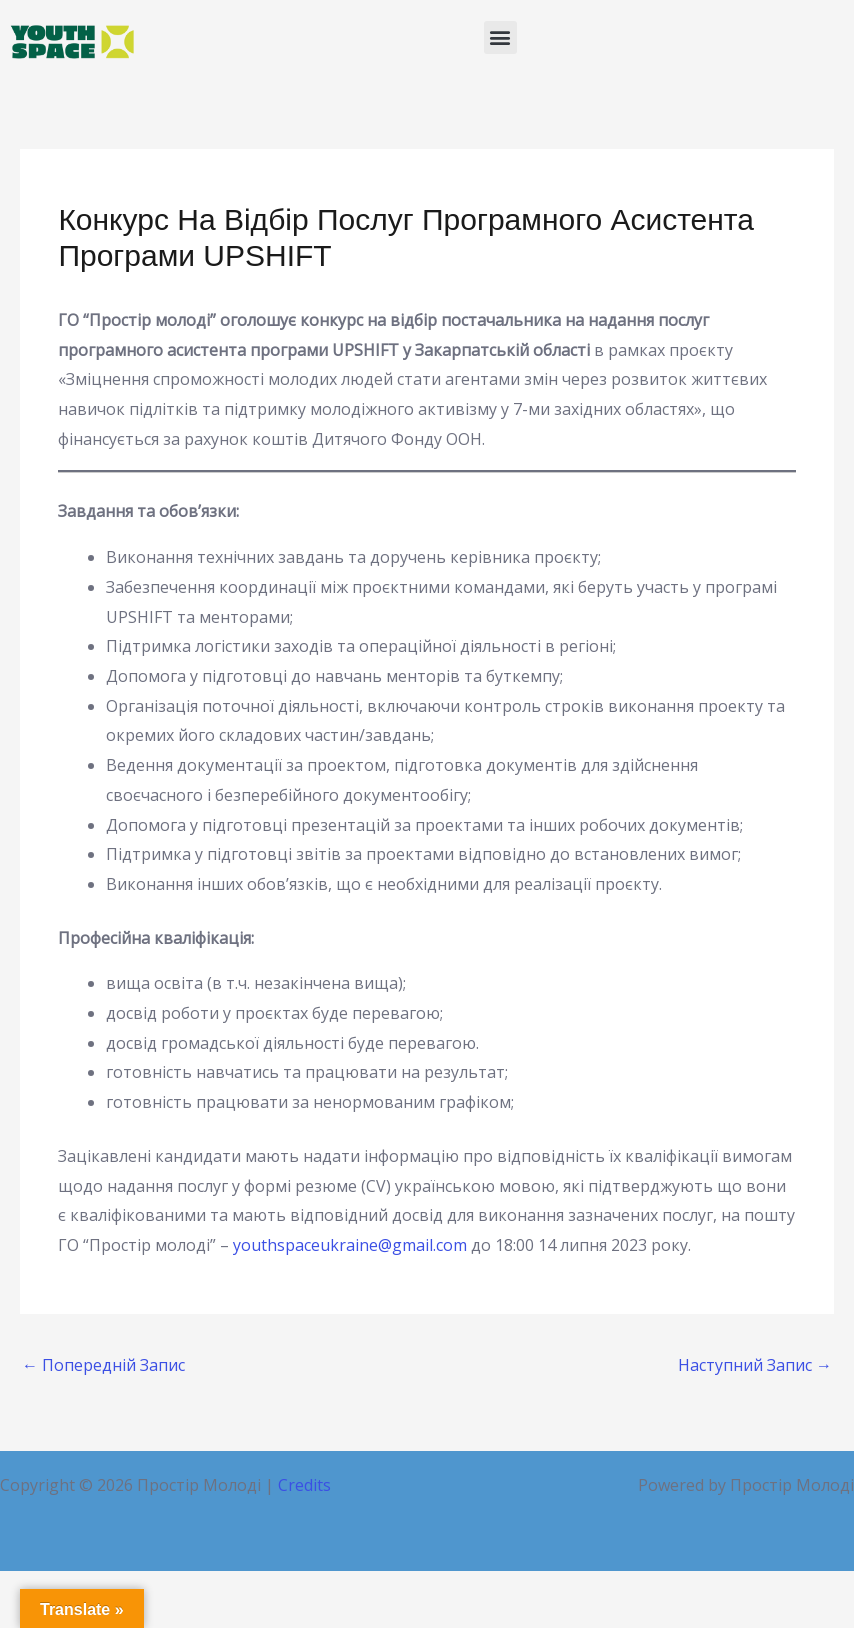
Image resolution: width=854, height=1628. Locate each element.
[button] (500, 37)
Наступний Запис (755, 1365)
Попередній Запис (103, 1365)
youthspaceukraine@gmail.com (350, 1245)
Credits (304, 1485)
